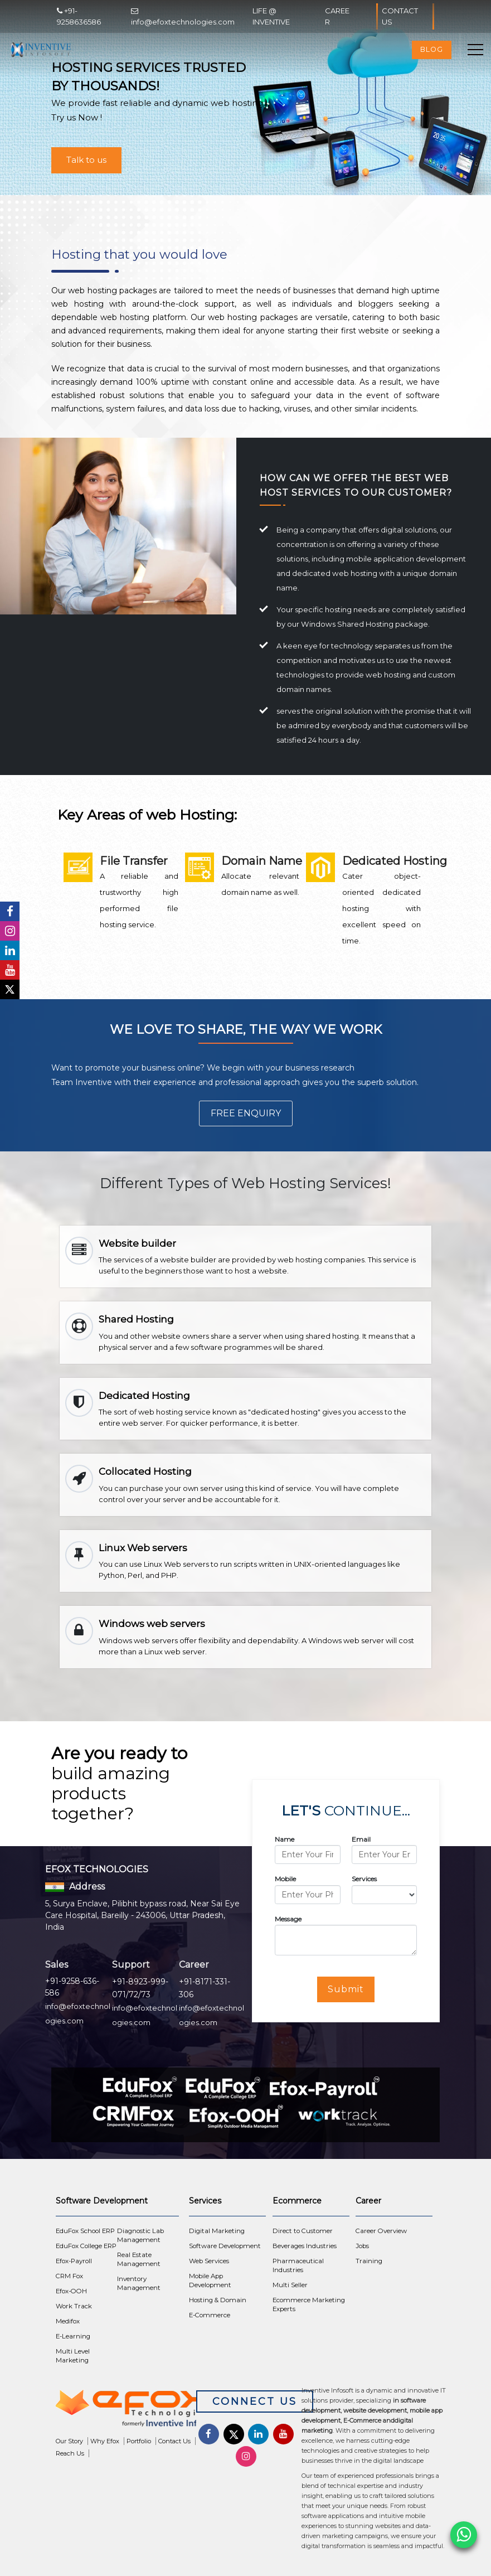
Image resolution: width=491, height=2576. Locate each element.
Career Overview (381, 2231)
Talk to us (86, 159)
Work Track (74, 2306)
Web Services (209, 2261)
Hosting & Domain (217, 2300)
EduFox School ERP (85, 2231)
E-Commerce (209, 2315)
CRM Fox (69, 2276)
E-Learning (73, 2336)
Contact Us (405, 16)
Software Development (225, 2246)
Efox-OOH (71, 2291)
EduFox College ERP (86, 2246)
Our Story (69, 2441)
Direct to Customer (303, 2231)
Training (369, 2261)
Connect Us (254, 2401)
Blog (431, 49)
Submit (346, 1989)
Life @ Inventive (271, 16)
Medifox (68, 2321)
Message (288, 1919)
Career (337, 16)
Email (361, 1839)
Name (284, 1839)
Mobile (285, 1879)
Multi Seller (290, 2285)
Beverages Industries (305, 2246)
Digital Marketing (217, 2231)
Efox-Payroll (74, 2261)
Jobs (362, 2246)
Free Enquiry (246, 1113)
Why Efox (104, 2441)
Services (364, 1879)
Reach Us (70, 2453)
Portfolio (139, 2441)
